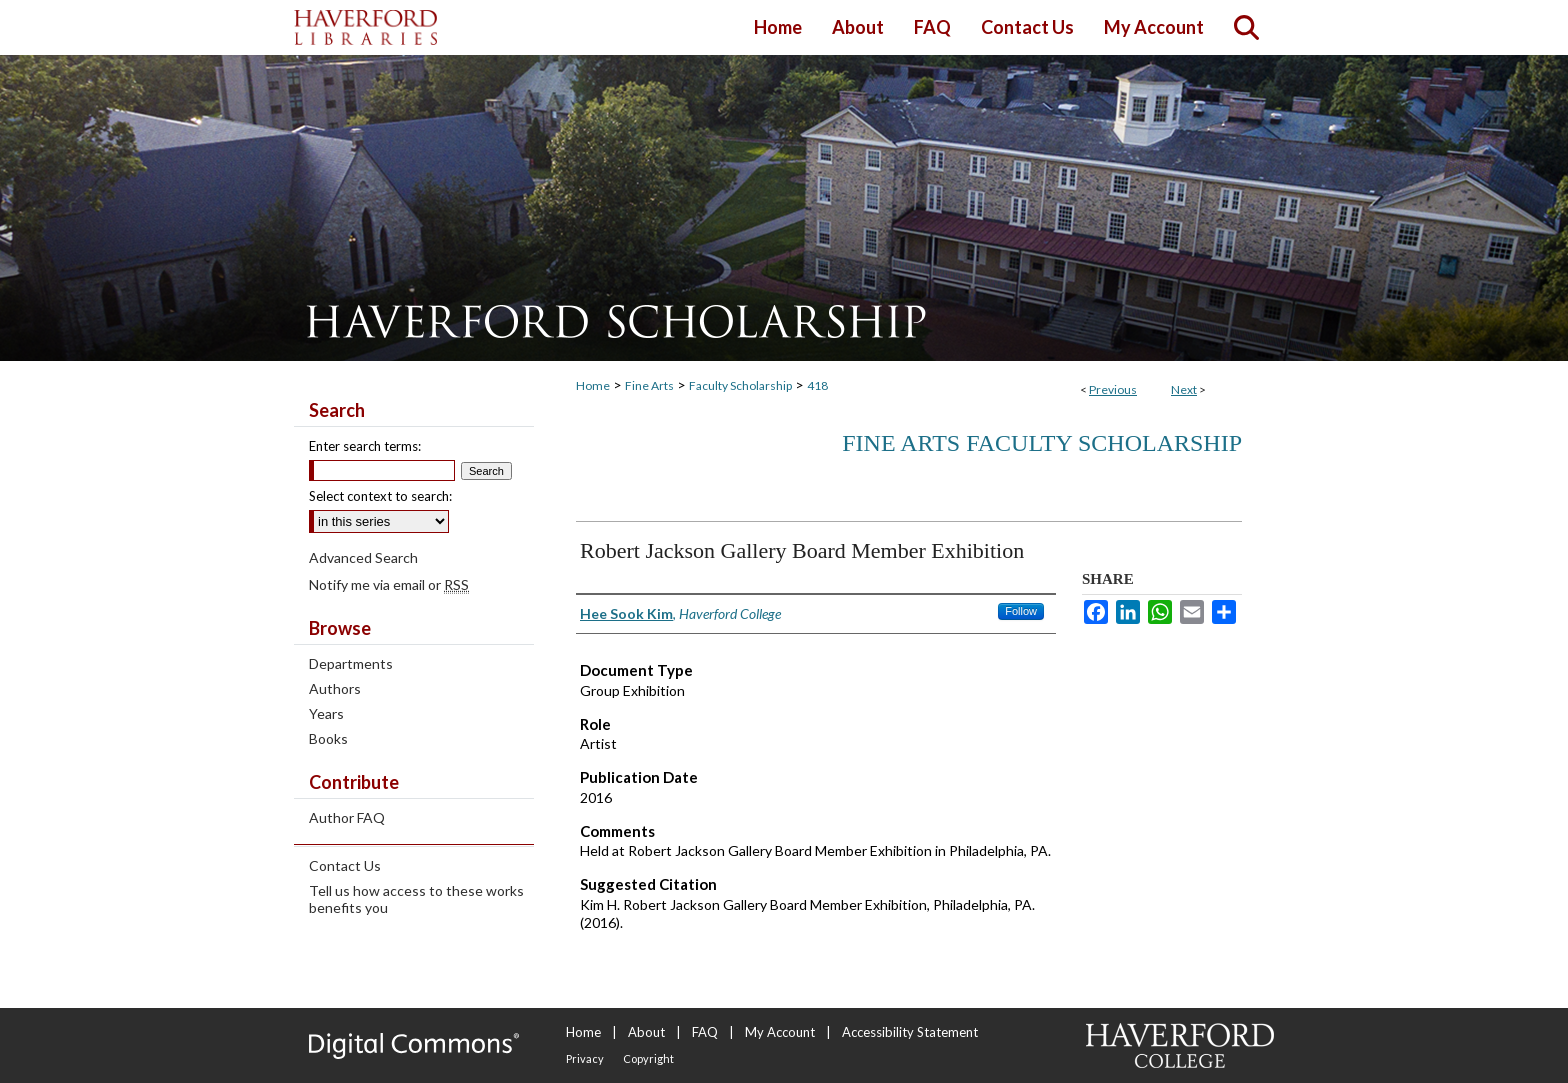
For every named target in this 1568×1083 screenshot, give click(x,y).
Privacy (585, 1058)
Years (326, 713)
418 (817, 385)
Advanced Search (363, 557)
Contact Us (345, 865)
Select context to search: (380, 496)
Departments (351, 663)
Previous (1113, 389)
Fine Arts (649, 385)
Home (593, 385)
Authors (335, 688)
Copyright (648, 1058)
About (646, 1032)
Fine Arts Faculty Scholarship (1042, 443)
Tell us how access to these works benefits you (416, 899)
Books (328, 738)
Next (1184, 389)
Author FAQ (347, 817)
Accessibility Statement (910, 1032)
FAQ (705, 1032)
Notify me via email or (389, 584)
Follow (1021, 611)
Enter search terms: (365, 446)
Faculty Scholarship (740, 385)
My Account (780, 1032)
